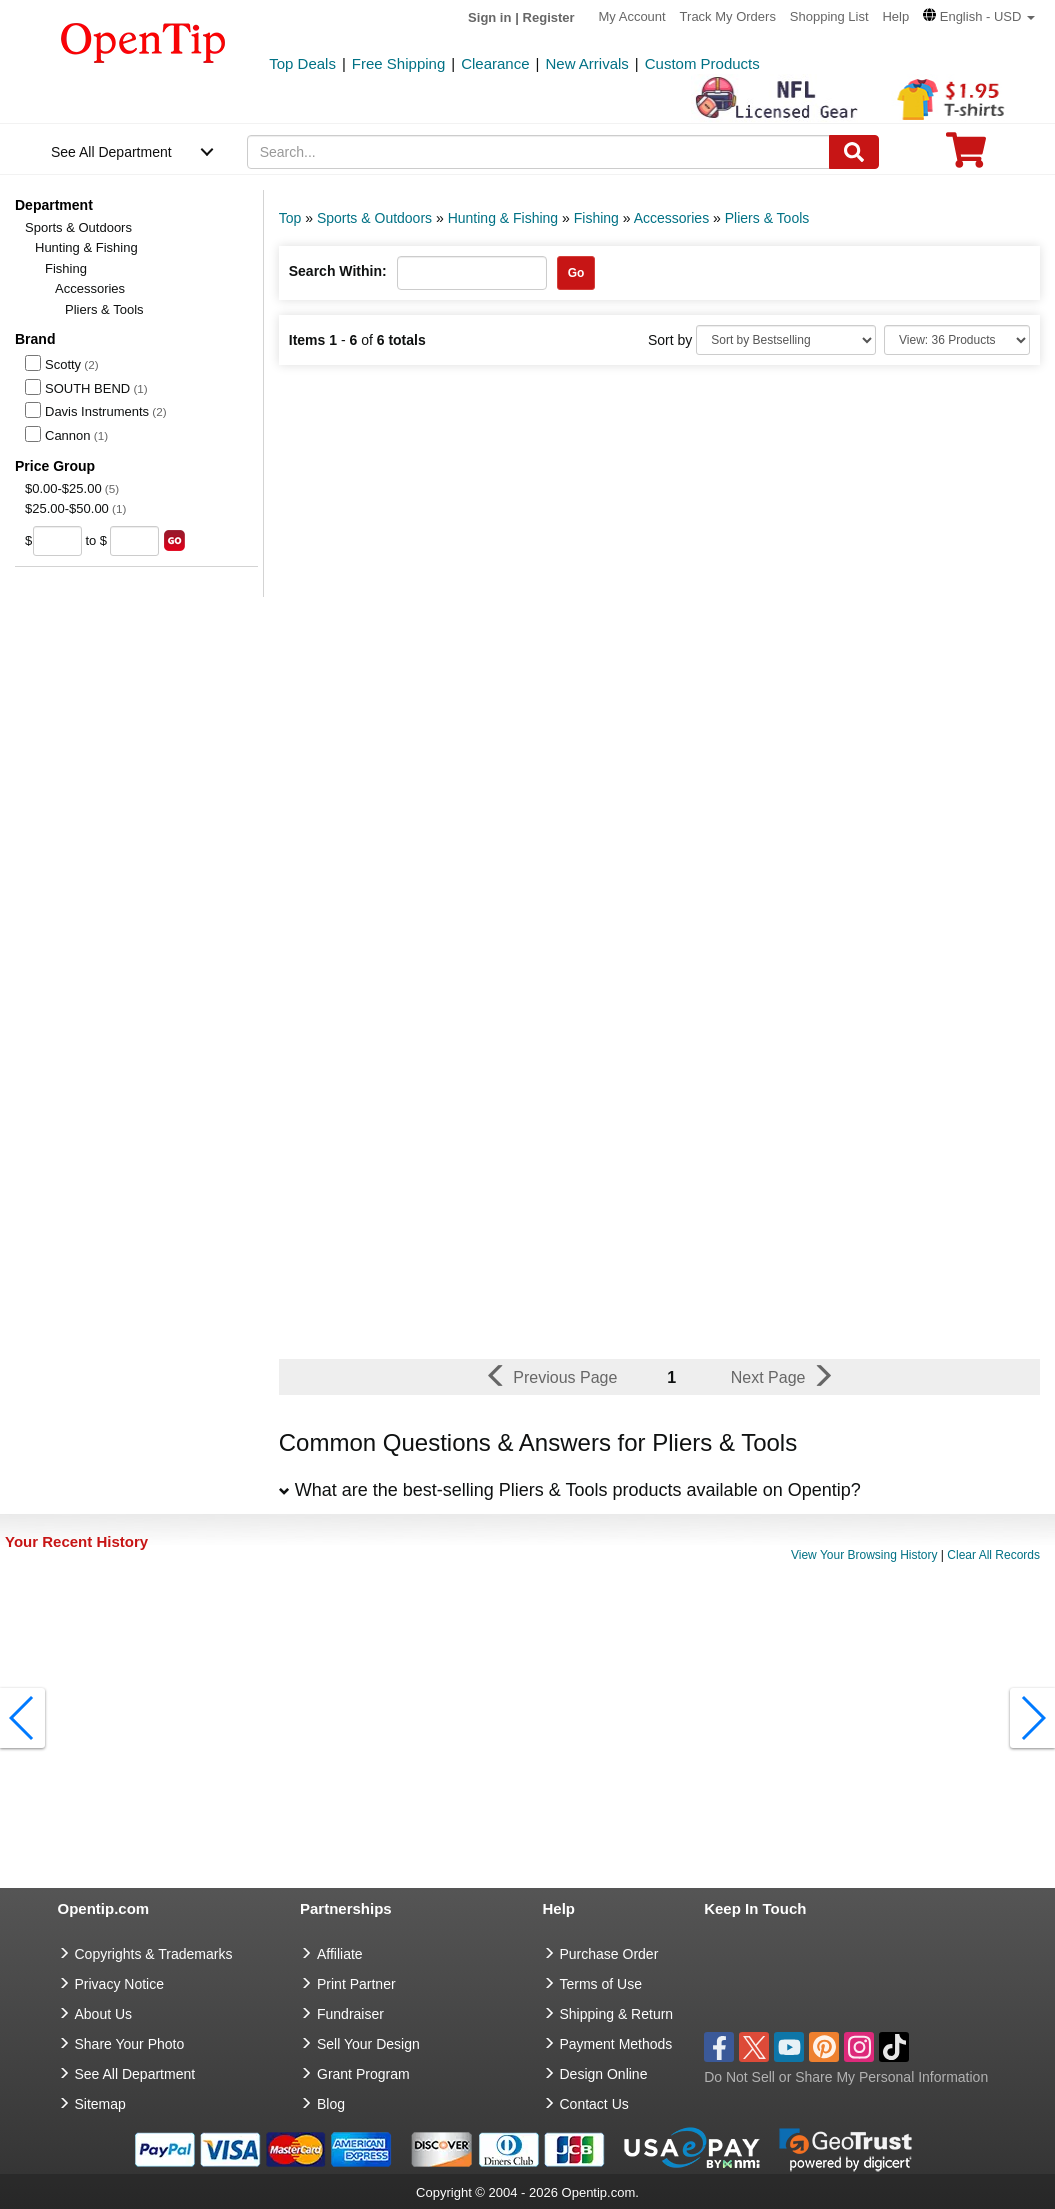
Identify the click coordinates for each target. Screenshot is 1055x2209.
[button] (979, 16)
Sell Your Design (368, 2044)
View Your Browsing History (864, 1555)
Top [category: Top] (290, 218)
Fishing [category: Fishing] (596, 218)
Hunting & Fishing (86, 247)
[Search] (854, 152)
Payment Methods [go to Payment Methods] (616, 2044)
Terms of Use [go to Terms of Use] (601, 1984)
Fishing (66, 268)
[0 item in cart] (966, 156)
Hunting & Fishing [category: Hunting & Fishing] (503, 218)
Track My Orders (728, 16)
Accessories (90, 288)
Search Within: (338, 271)
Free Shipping (398, 63)
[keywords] (538, 152)
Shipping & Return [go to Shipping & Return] (617, 2014)
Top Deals (302, 63)
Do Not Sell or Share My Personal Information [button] (846, 2077)
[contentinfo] (143, 41)
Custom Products (702, 63)
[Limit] (957, 340)
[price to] (134, 541)
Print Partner (356, 1984)
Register (549, 17)
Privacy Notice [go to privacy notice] (119, 1984)
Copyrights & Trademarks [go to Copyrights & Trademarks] (154, 1954)
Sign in (489, 17)
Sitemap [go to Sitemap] (100, 2104)
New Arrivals (586, 63)
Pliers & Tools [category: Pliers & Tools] (767, 218)
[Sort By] (786, 340)
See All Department (111, 152)
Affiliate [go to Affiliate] (340, 1954)
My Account (632, 16)
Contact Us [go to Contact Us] (594, 2104)
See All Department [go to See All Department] (135, 2074)
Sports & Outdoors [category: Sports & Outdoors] (374, 218)
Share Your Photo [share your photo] (130, 2044)
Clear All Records (993, 1555)
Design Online (604, 2074)
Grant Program (363, 2074)
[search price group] (174, 540)
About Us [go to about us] (104, 2014)
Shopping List (829, 16)
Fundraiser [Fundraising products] (350, 2014)
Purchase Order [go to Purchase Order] (609, 1954)
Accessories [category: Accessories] (671, 218)
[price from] (57, 541)
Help (895, 16)
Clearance (495, 63)
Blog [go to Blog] (331, 2104)
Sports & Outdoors (78, 227)
